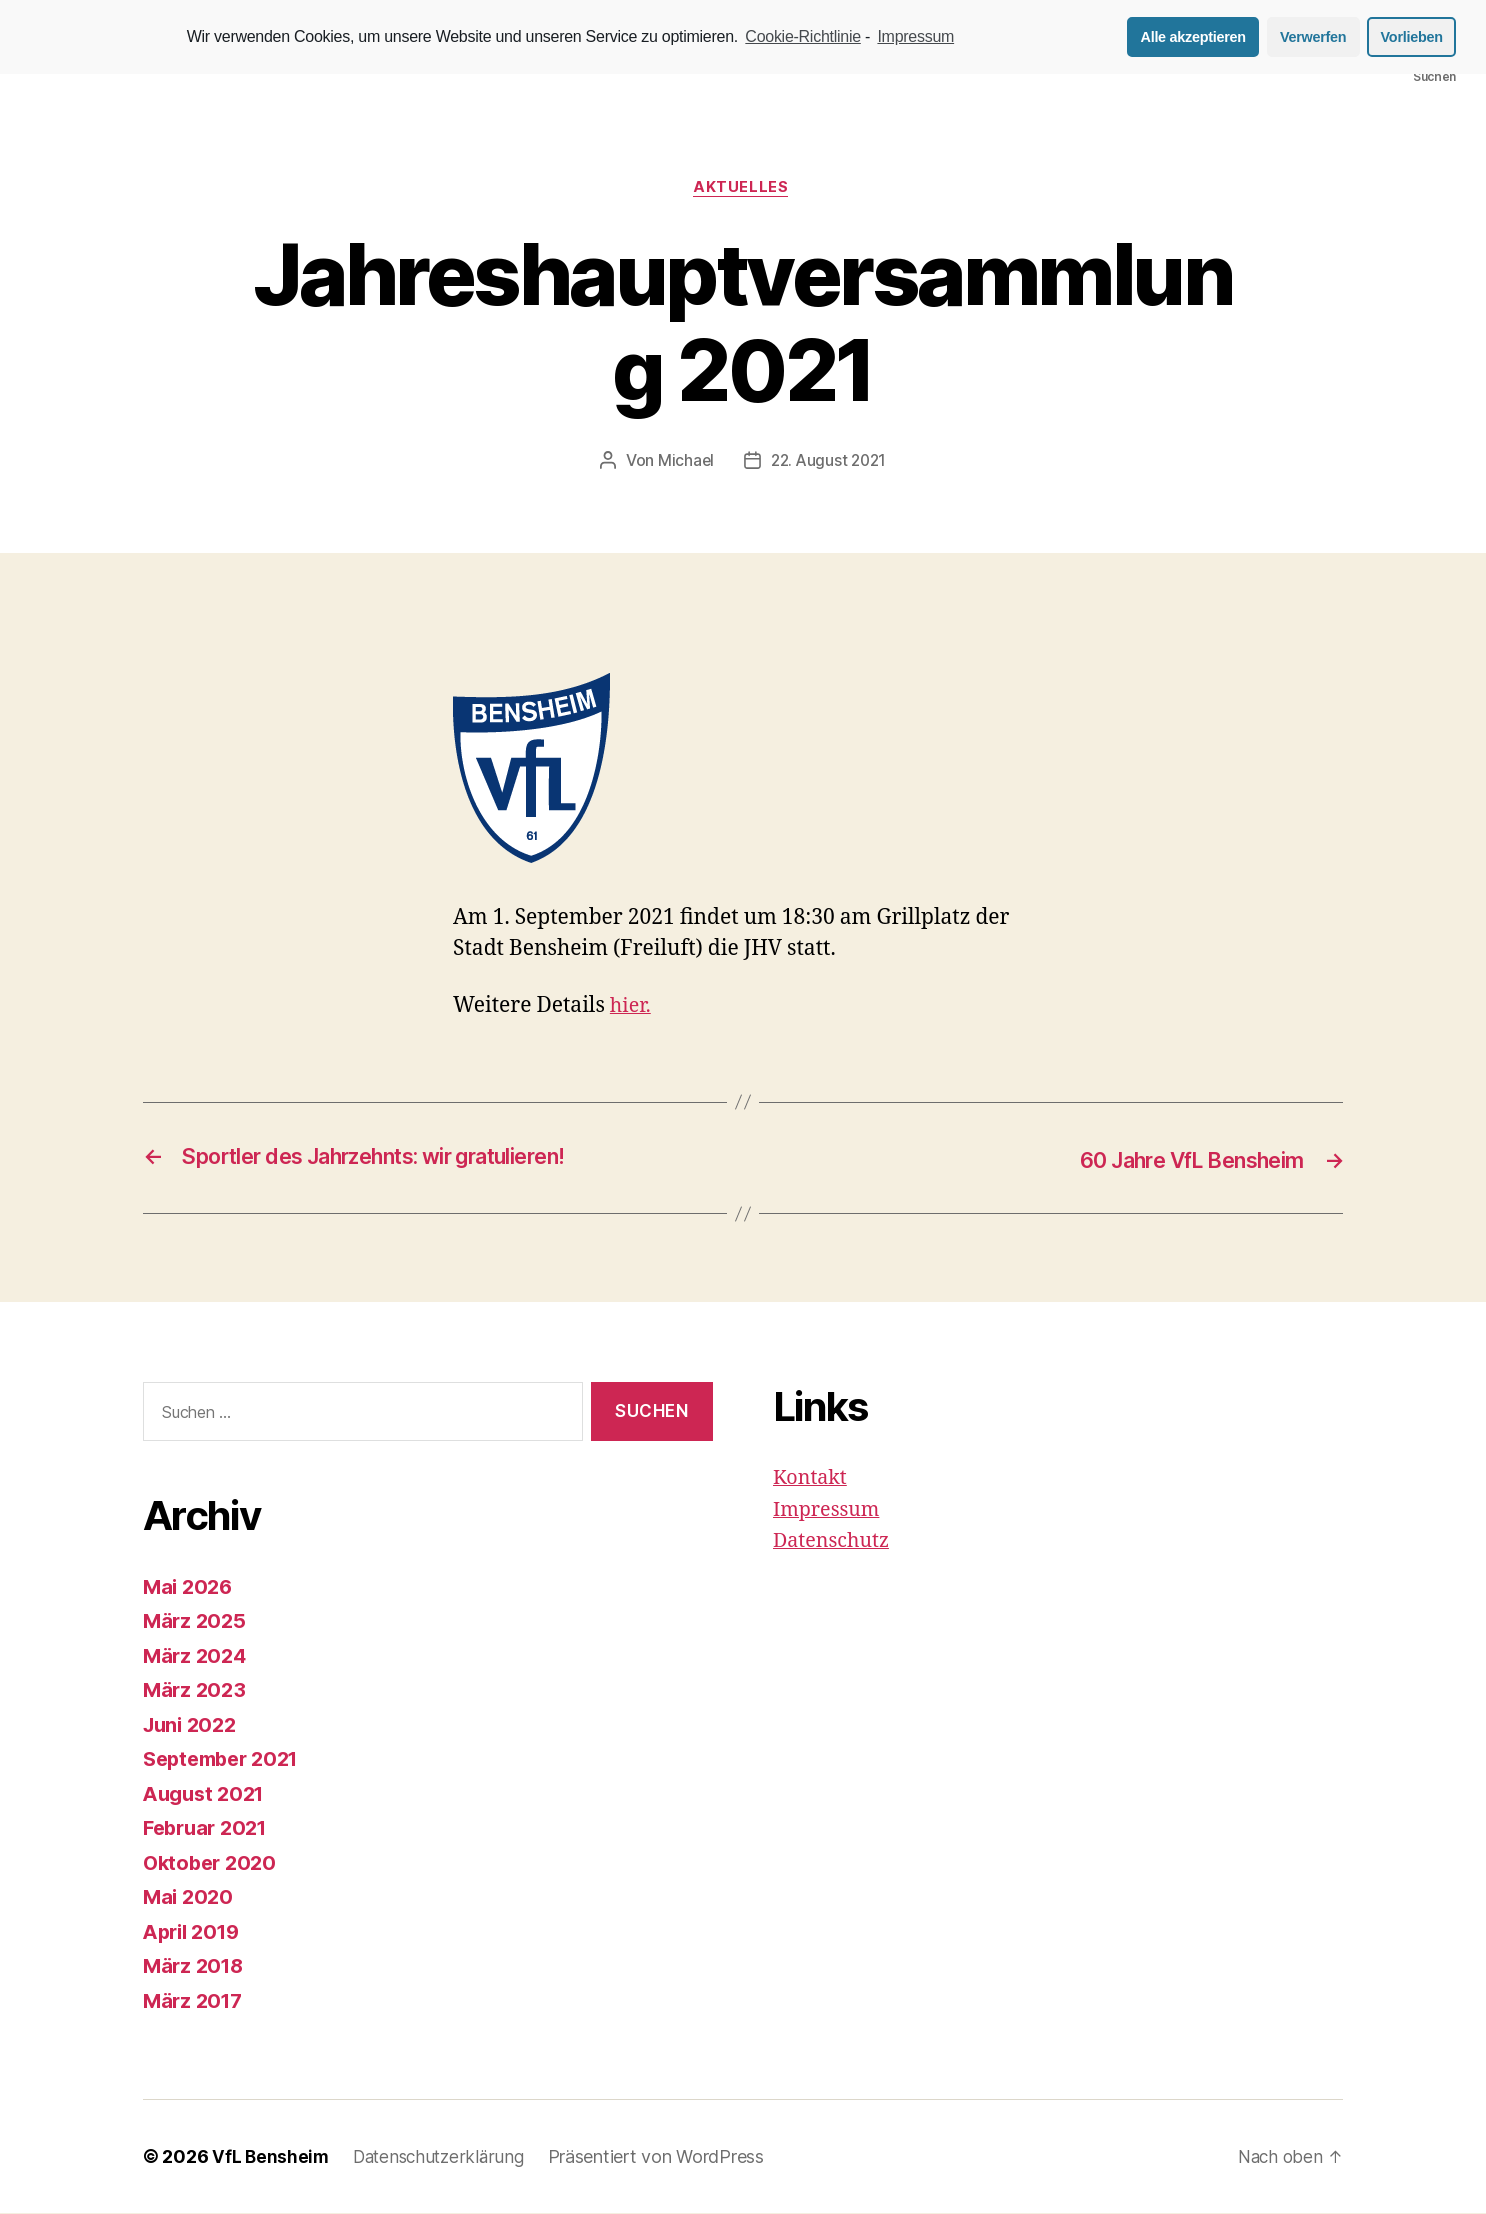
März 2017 (195, 2001)
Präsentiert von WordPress (666, 2157)
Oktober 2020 (213, 1863)
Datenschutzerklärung (444, 2157)
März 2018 (196, 1966)
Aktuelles (743, 189)
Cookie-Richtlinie (802, 36)
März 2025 (196, 1621)
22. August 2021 (829, 463)
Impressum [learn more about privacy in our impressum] (915, 36)
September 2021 (226, 1759)
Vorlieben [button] (1412, 37)
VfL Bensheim (271, 2157)
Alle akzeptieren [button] (1193, 37)
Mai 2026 (190, 1587)
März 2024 (197, 1656)
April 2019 (195, 1932)
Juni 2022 (193, 1725)
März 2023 (196, 1690)
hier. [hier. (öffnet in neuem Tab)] (632, 1007)
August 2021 (207, 1794)
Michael (682, 463)
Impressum (830, 1510)
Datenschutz (835, 1541)
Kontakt (812, 1478)
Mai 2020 (190, 1897)
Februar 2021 (209, 1828)
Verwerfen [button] (1313, 37)
